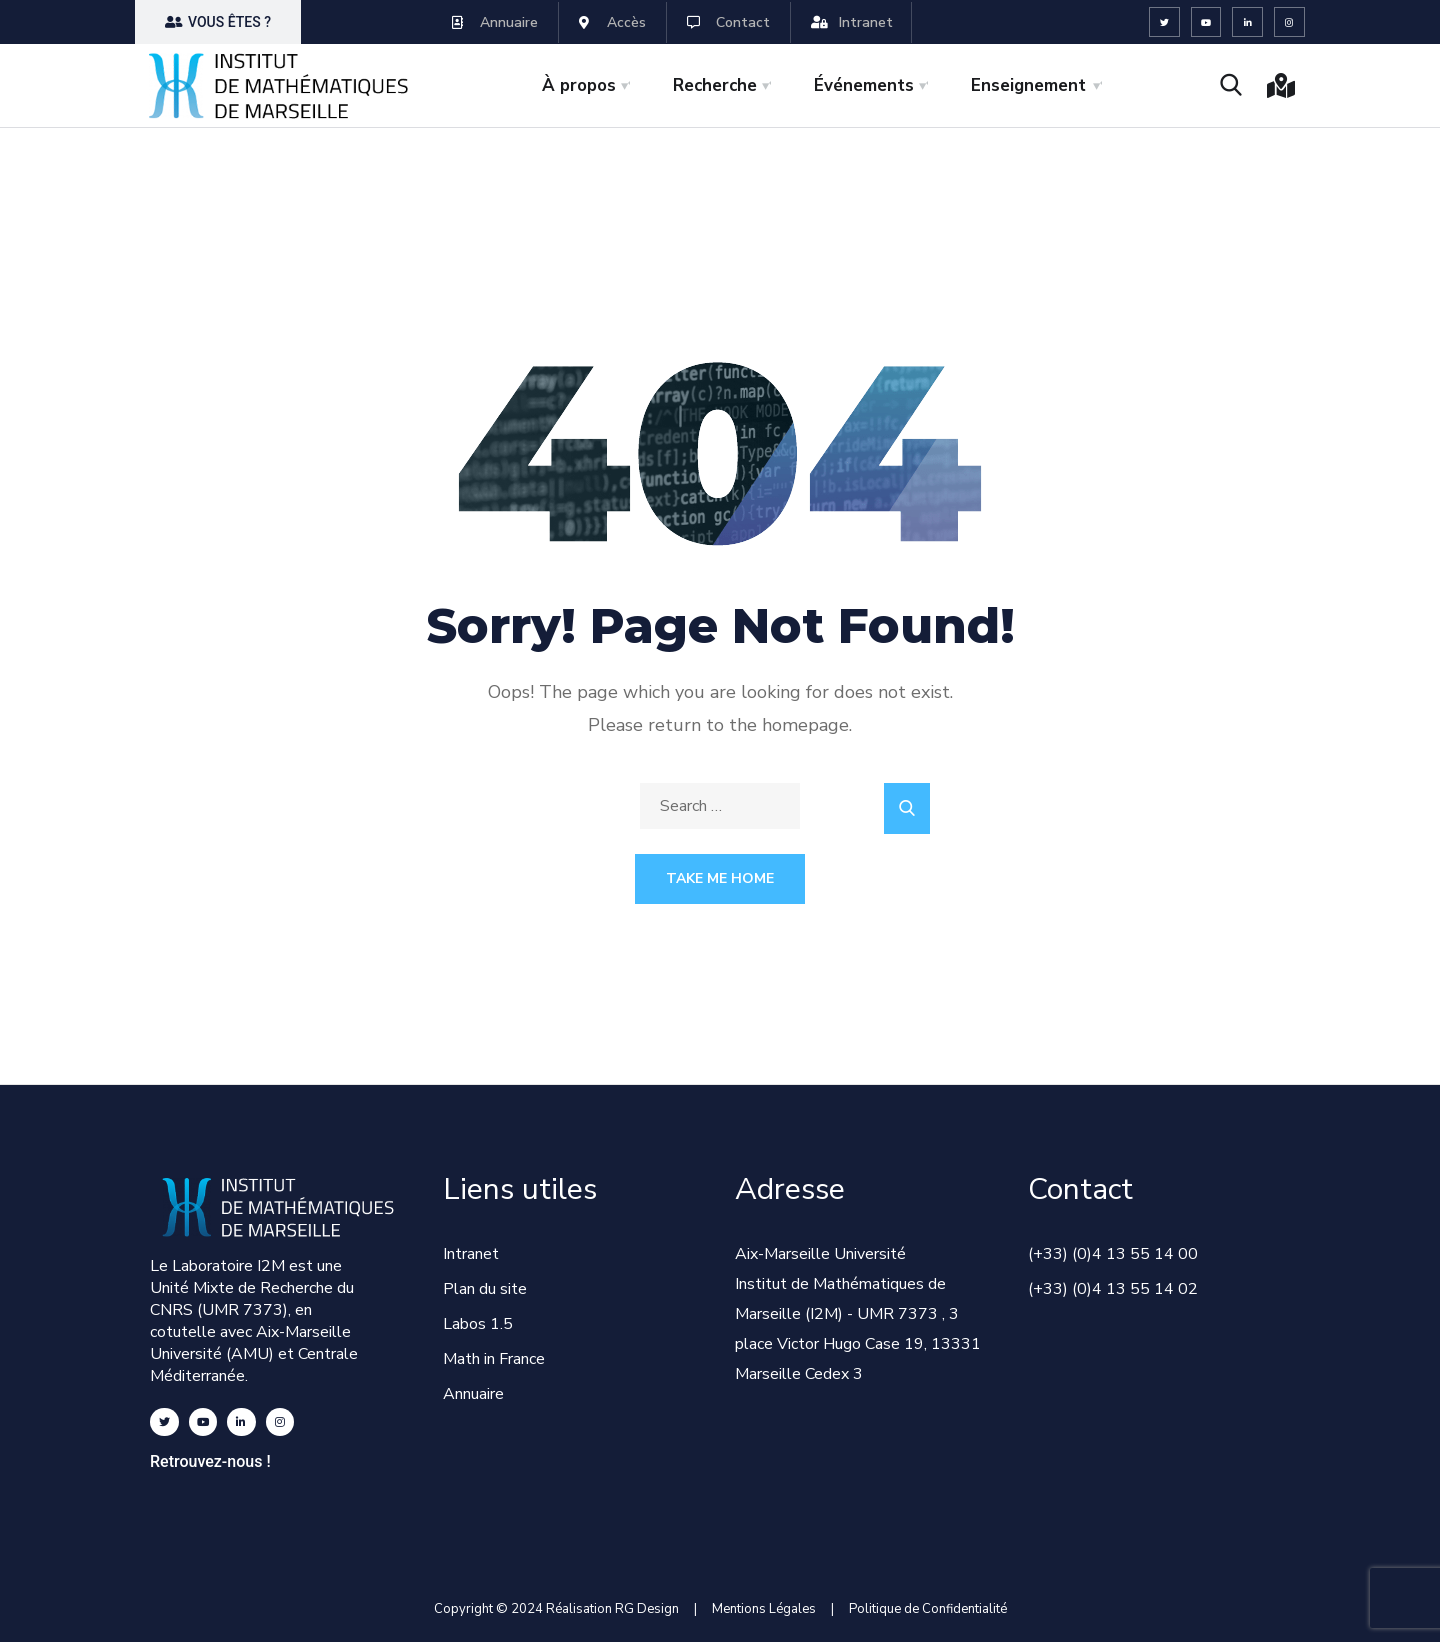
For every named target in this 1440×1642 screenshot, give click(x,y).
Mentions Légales (764, 1609)
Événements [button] (864, 85)
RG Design (654, 1609)
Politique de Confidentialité (928, 1609)
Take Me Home (720, 878)
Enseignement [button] (1028, 85)
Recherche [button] (715, 85)
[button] (218, 22)
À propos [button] (579, 85)
